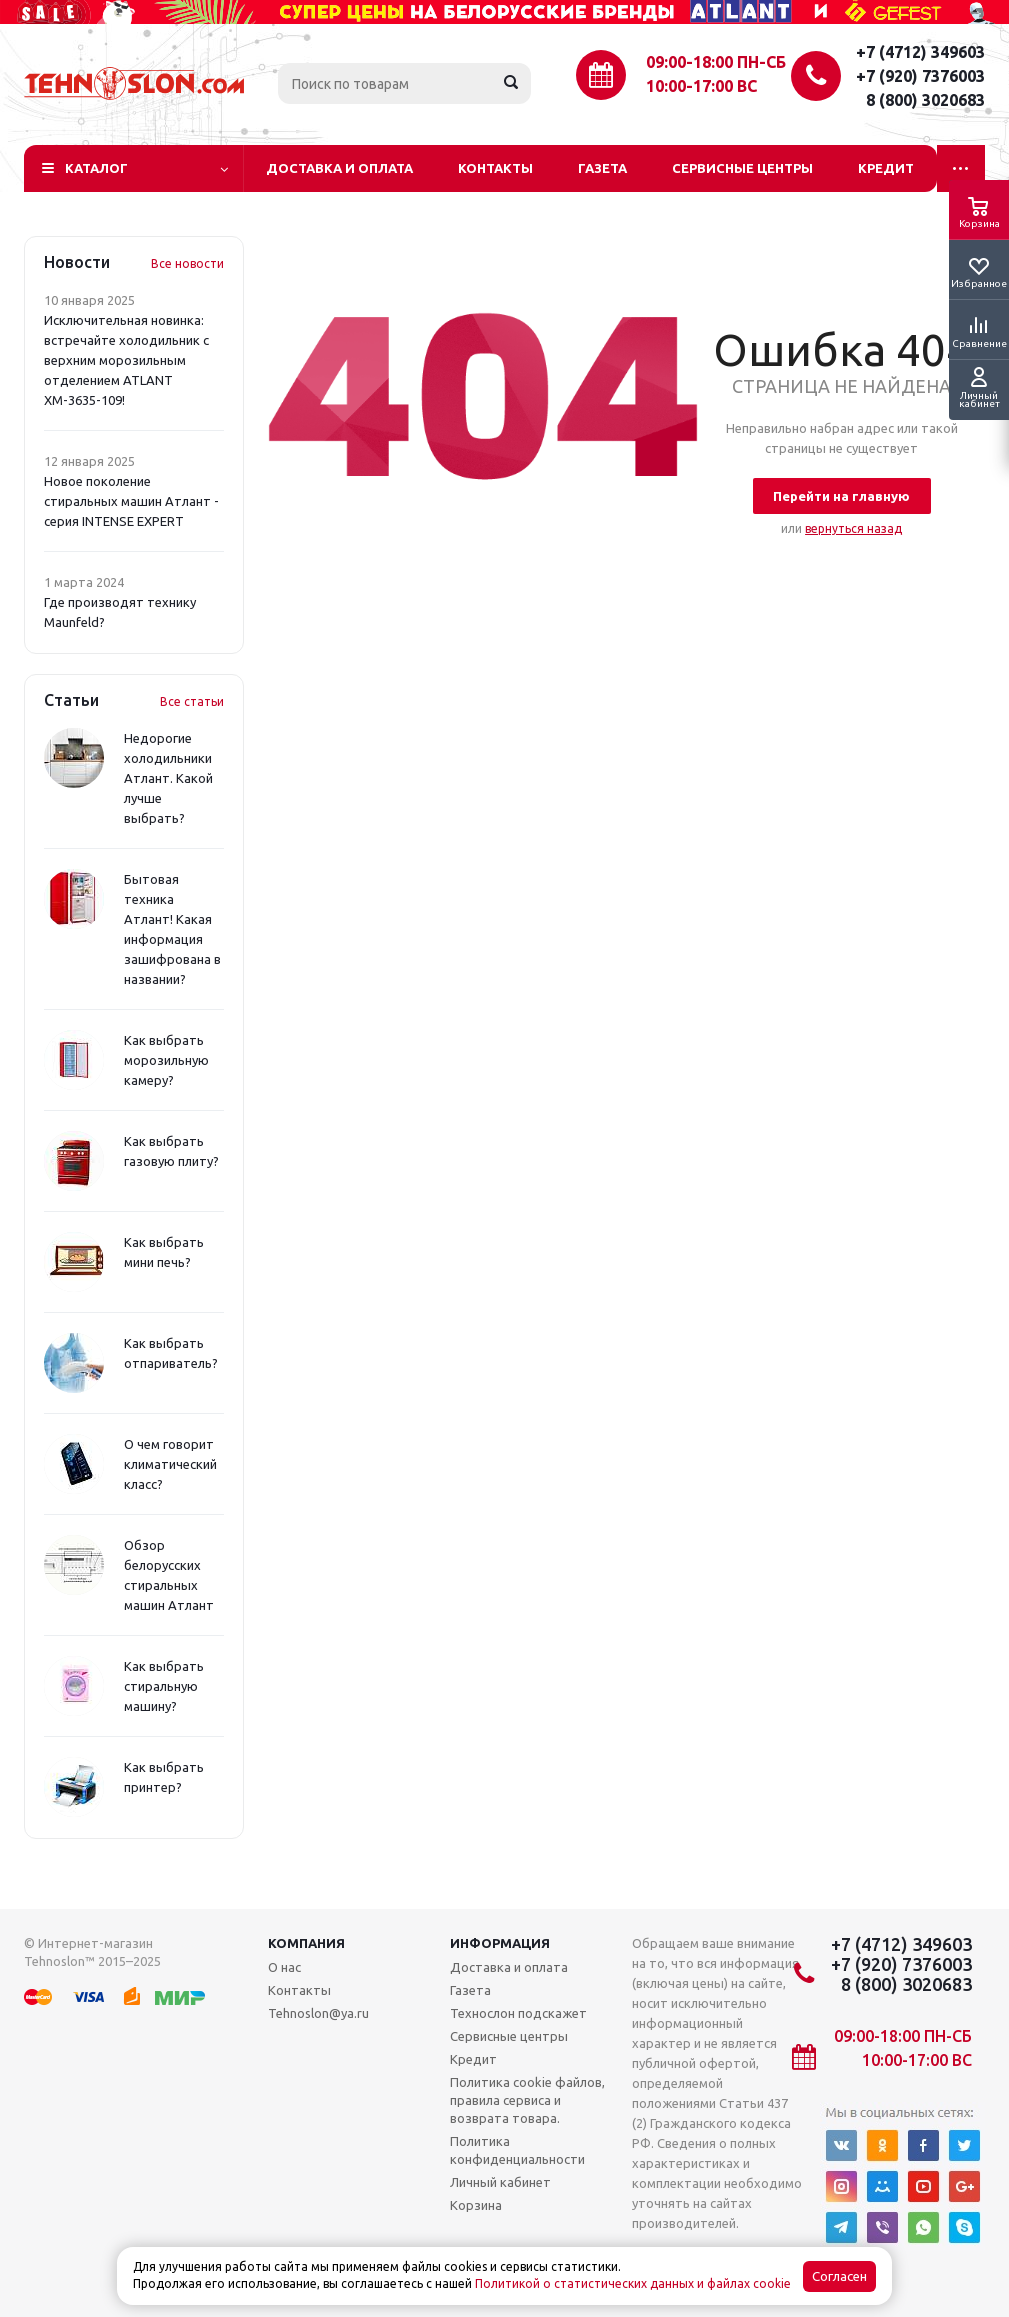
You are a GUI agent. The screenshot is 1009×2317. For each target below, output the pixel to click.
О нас (284, 1967)
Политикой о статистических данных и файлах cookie (633, 2283)
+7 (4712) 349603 (920, 52)
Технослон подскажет (518, 2013)
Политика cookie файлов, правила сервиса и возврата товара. (527, 2100)
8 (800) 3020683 (925, 100)
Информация (500, 1943)
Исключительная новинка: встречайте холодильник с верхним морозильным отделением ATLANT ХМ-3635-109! (126, 360)
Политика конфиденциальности (517, 2150)
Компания (306, 1943)
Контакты (495, 168)
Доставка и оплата (339, 168)
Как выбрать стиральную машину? (164, 1686)
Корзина (476, 2205)
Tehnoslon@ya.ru (318, 2013)
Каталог (96, 168)
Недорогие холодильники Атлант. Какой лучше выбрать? (168, 778)
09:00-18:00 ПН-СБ (716, 62)
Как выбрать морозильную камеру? (166, 1060)
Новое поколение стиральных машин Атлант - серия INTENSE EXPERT (131, 501)
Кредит (886, 168)
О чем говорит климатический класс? (170, 1464)
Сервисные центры (742, 168)
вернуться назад (853, 528)
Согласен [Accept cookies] (839, 2276)
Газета (602, 168)
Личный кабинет (500, 2182)
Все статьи (192, 701)
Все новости (187, 263)
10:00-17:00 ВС (701, 86)
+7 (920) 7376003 (920, 76)
